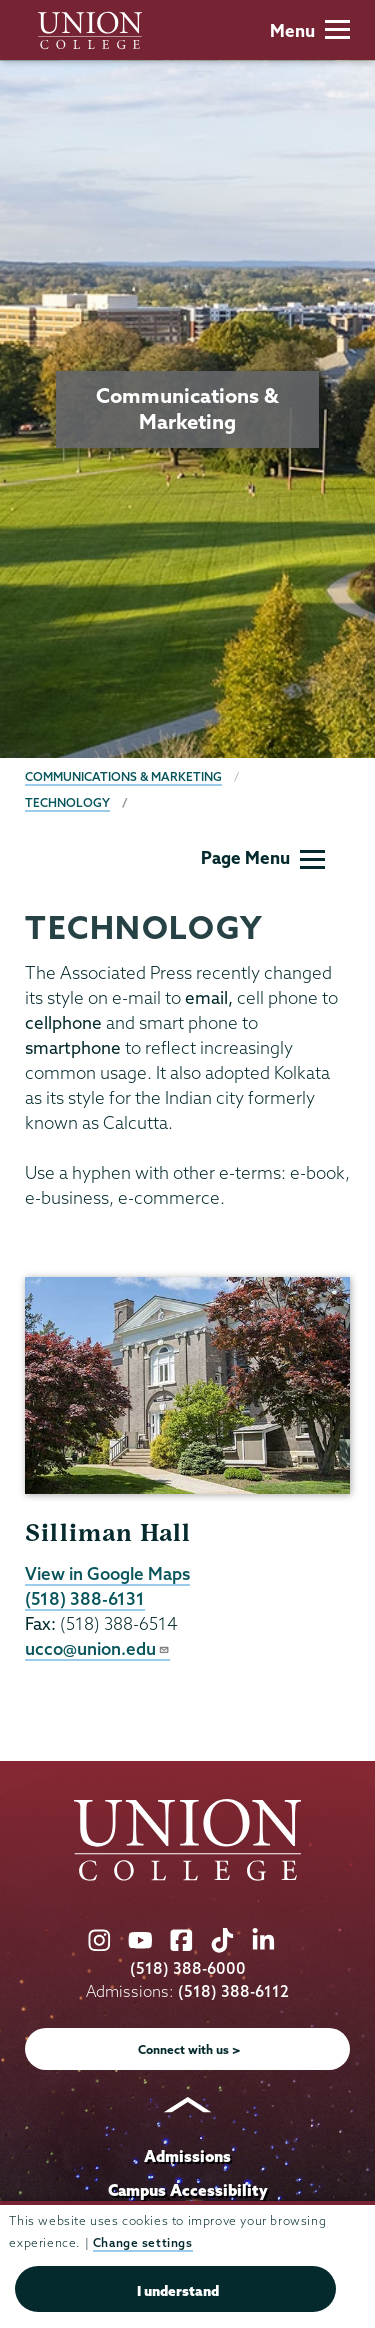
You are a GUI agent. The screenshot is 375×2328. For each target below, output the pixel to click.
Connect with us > (189, 2049)
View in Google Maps (107, 1573)
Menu (310, 30)
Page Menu (263, 857)
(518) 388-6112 (233, 1991)
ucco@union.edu (97, 1648)
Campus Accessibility (188, 2190)
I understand (178, 2291)
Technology (67, 802)
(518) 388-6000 (188, 1968)
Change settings (143, 2242)
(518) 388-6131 (85, 1598)
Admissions (187, 2156)
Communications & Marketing (123, 776)
